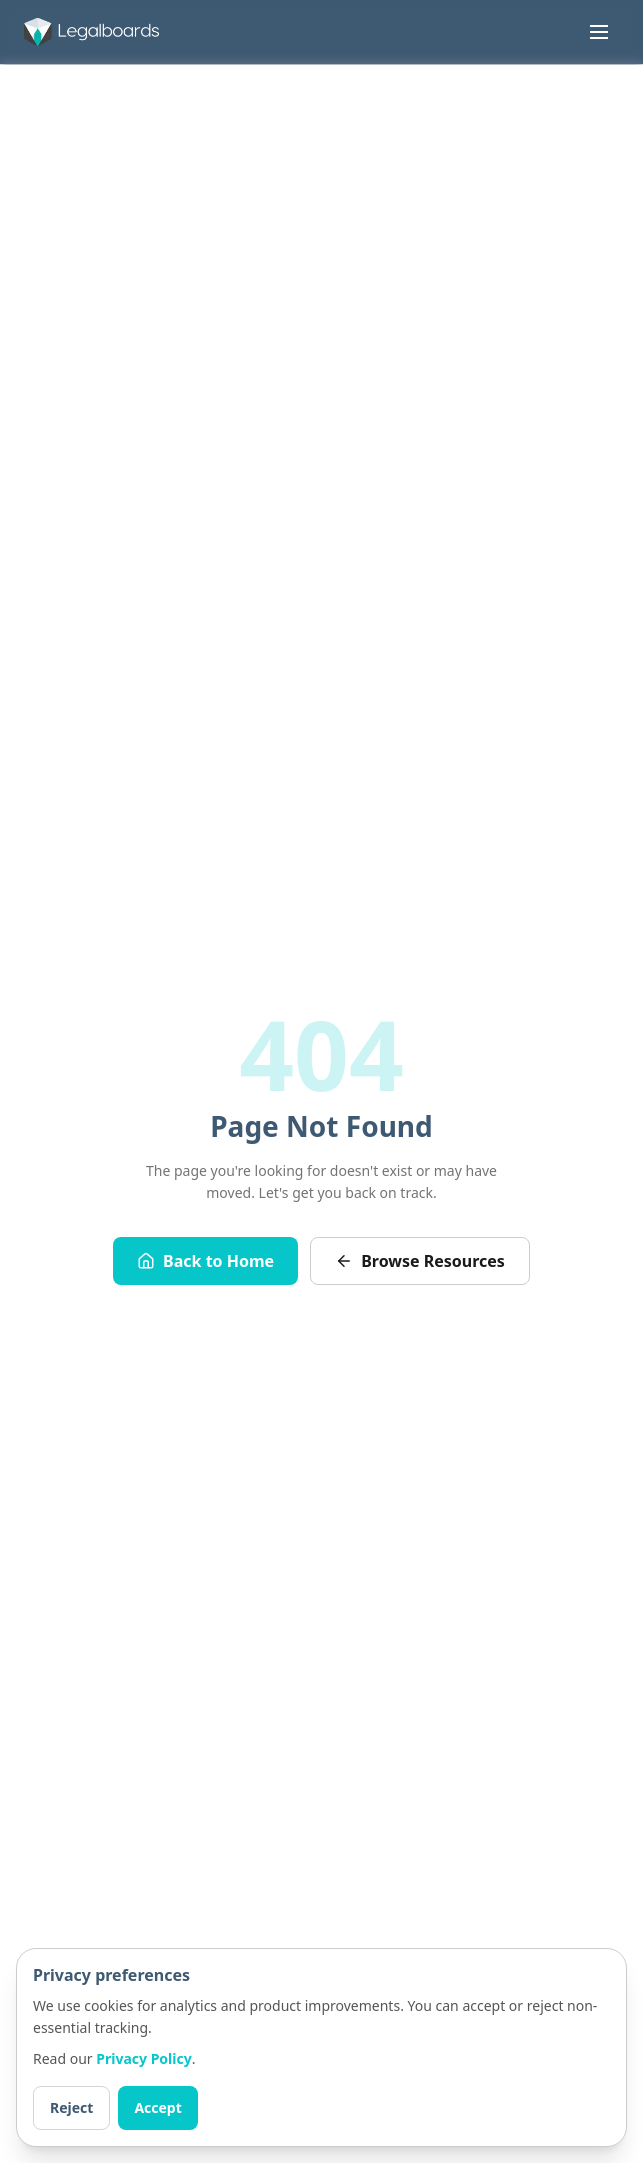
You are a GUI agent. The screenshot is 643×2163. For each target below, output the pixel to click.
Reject (71, 2107)
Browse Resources (420, 1261)
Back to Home (205, 1261)
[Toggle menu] (599, 32)
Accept (157, 2107)
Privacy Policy (143, 2058)
